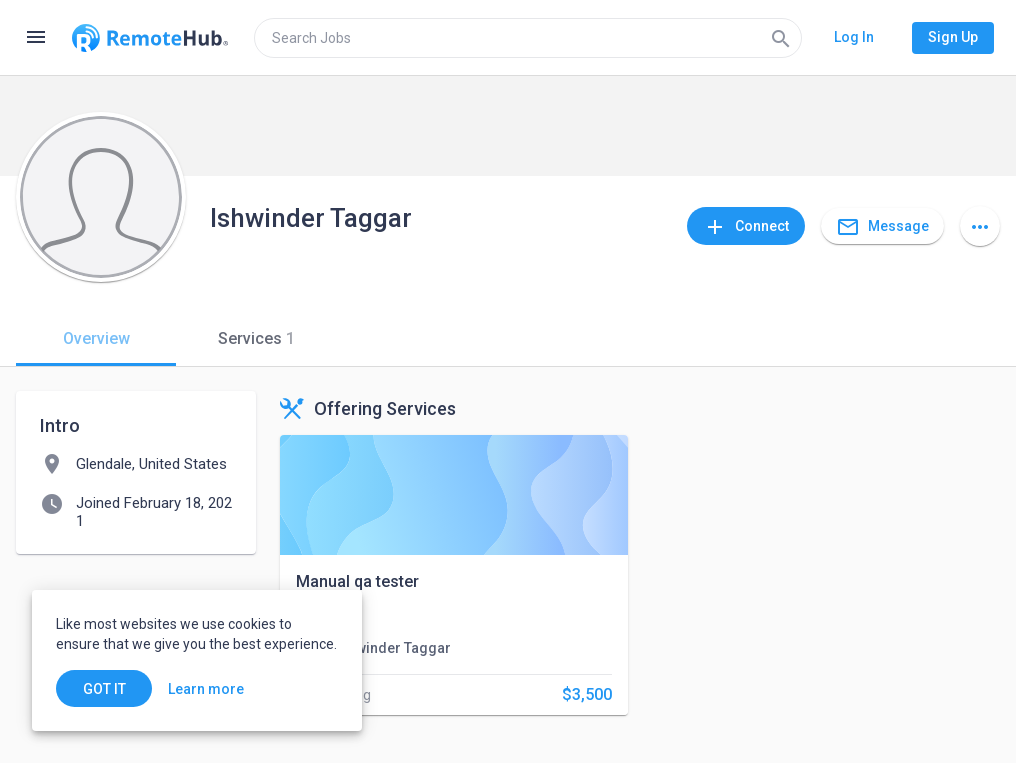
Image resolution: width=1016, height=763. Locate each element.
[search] (528, 38)
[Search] (781, 38)
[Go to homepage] (150, 38)
